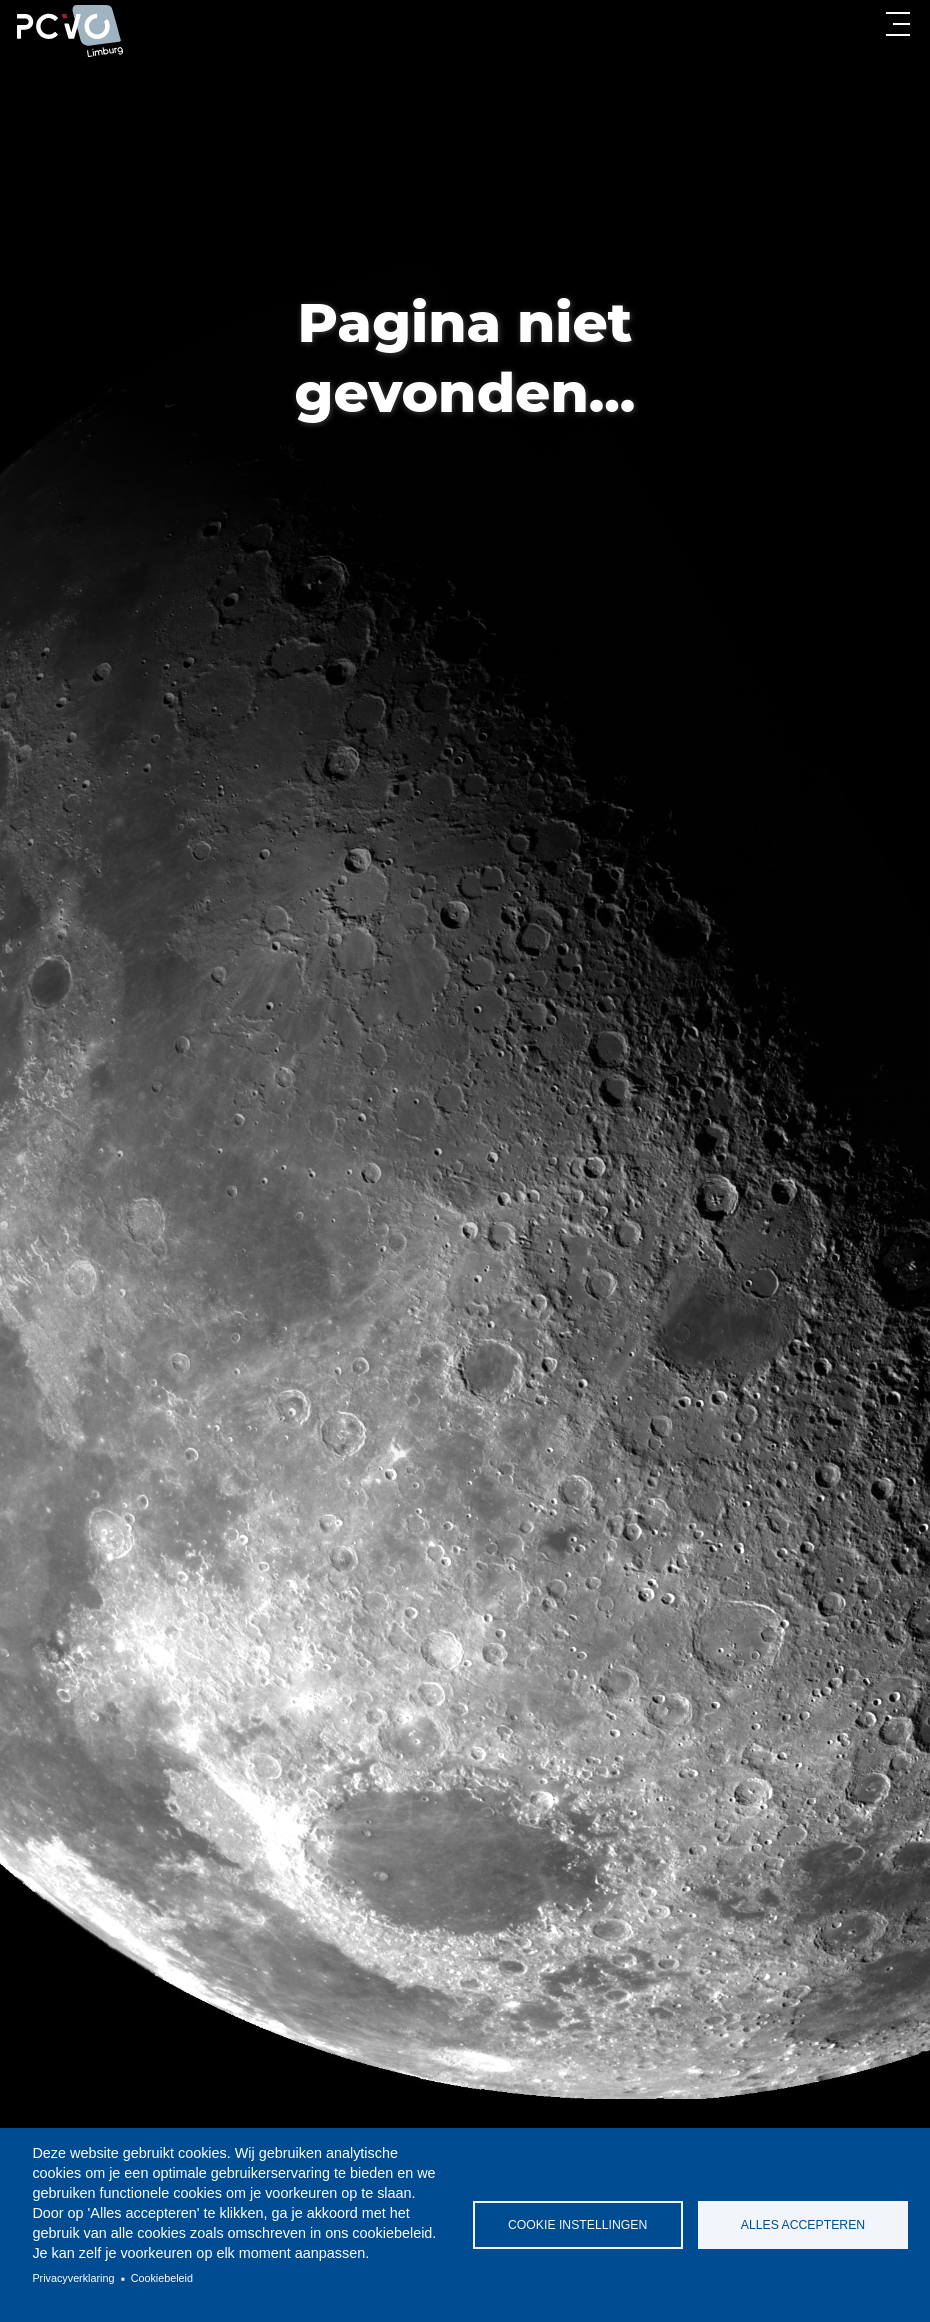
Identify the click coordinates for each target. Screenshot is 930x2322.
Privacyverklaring (73, 2278)
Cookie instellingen (577, 2225)
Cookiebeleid (162, 2278)
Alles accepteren (803, 2225)
